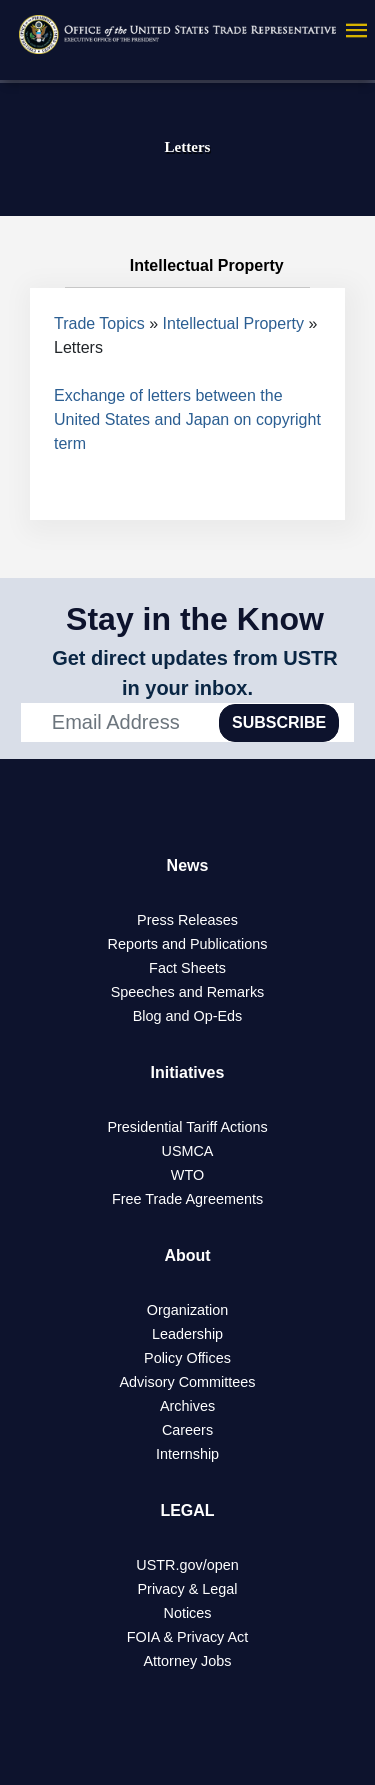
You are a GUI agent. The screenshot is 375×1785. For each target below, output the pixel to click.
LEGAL (187, 1510)
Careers (187, 1430)
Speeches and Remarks (188, 992)
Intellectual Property (233, 323)
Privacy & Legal (188, 1589)
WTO (187, 1175)
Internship (187, 1454)
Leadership (187, 1334)
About (187, 1255)
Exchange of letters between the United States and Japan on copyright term (187, 419)
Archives (187, 1406)
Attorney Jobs (188, 1661)
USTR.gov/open (187, 1565)
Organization (188, 1310)
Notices (188, 1613)
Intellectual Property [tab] (187, 266)
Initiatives (188, 1072)
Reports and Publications (188, 944)
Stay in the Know (195, 619)
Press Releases (187, 920)
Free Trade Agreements (187, 1199)
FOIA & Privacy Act (188, 1637)
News (188, 865)
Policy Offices (187, 1358)
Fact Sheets (187, 968)
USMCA (188, 1151)
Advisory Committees (188, 1382)
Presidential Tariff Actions (187, 1127)
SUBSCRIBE (279, 722)
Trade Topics (99, 323)
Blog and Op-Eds (188, 1016)
